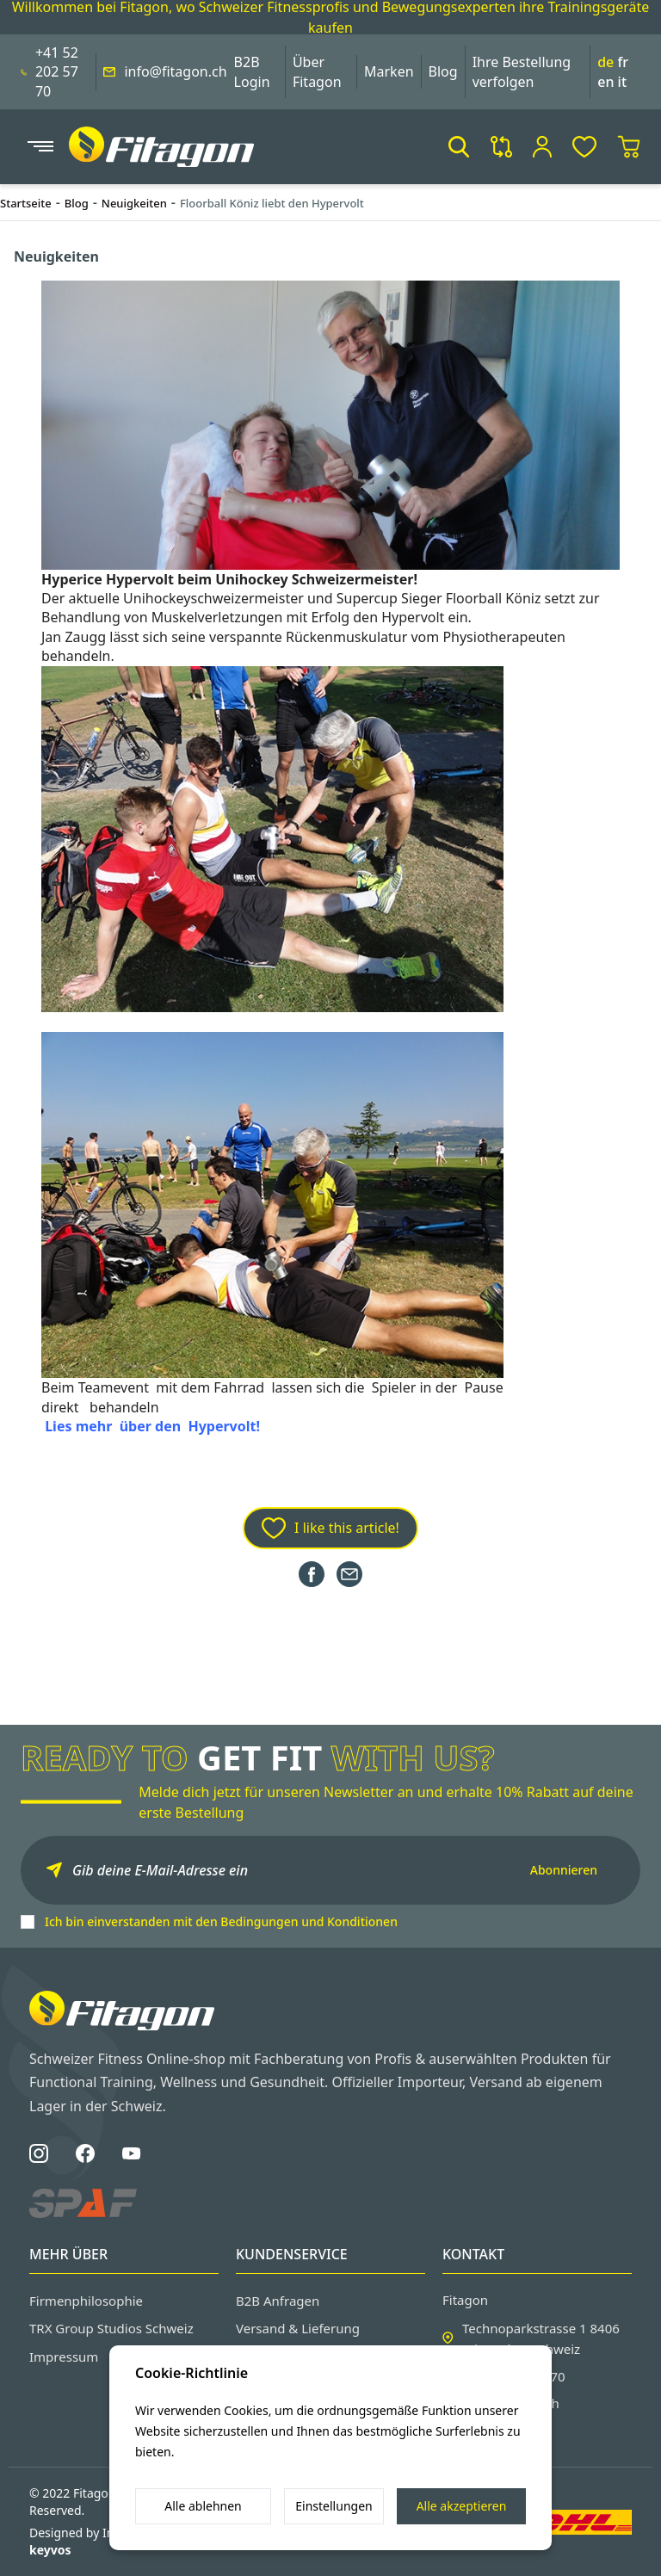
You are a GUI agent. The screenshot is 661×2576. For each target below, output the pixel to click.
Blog (443, 71)
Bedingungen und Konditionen (309, 1921)
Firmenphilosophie (86, 2300)
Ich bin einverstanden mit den (221, 1921)
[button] (459, 147)
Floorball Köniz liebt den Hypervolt (272, 203)
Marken (389, 71)
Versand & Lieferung (298, 2328)
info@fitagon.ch (175, 71)
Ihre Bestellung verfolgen (522, 71)
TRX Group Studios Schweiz (111, 2328)
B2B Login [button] (252, 71)
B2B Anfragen (277, 2300)
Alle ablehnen (203, 2506)
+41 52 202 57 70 (56, 72)
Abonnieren (563, 1870)
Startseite (26, 203)
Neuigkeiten (134, 203)
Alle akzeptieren (462, 2506)
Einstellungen (333, 2506)
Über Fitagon (317, 71)
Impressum (63, 2356)
